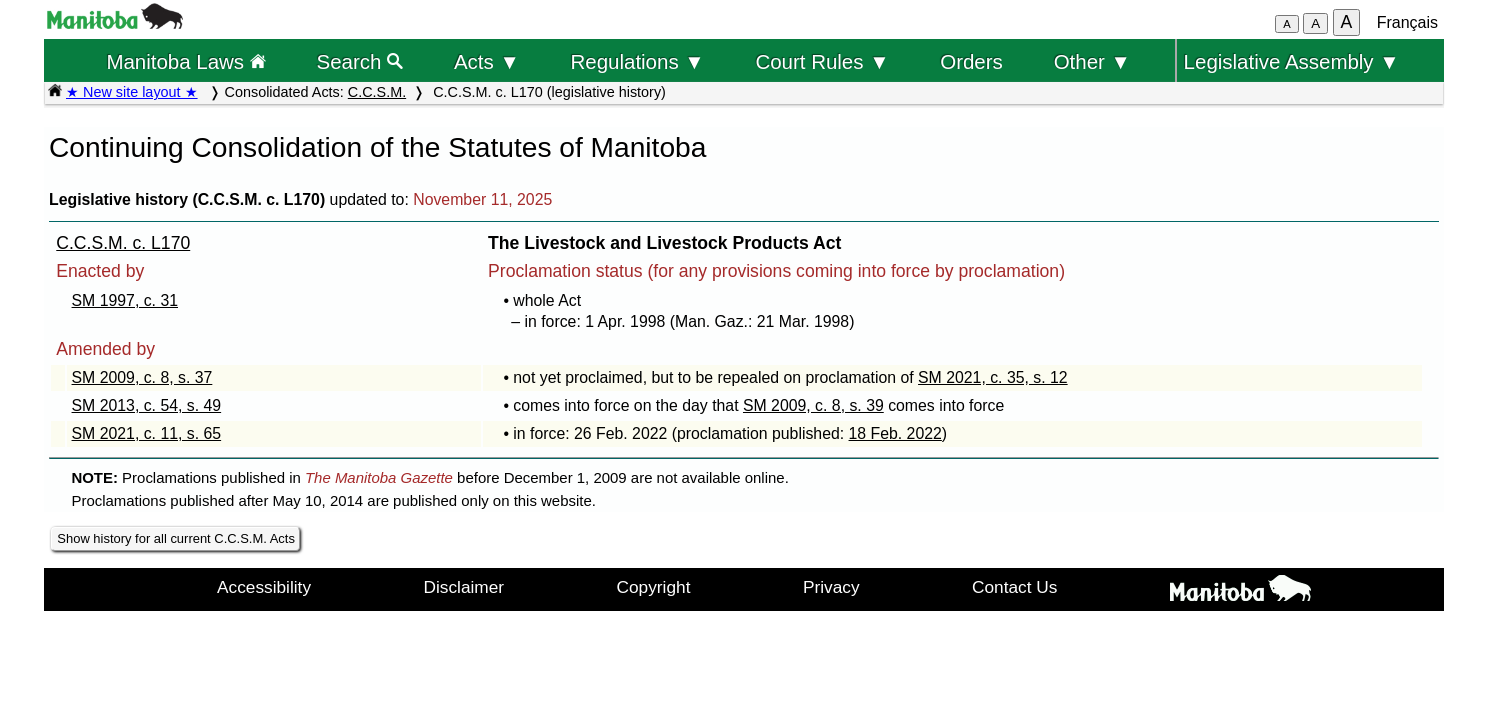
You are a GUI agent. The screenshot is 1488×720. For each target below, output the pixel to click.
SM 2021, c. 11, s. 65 (147, 433)
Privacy (831, 587)
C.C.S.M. (377, 92)
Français (1407, 22)
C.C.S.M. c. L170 (123, 243)
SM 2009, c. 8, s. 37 (142, 377)
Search (360, 61)
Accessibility (264, 587)
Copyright (654, 587)
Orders (971, 61)
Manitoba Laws (185, 61)
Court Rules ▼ (822, 61)
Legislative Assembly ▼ (1292, 61)
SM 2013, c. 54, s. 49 (147, 405)
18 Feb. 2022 (895, 433)
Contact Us (1014, 587)
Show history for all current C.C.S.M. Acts (176, 538)
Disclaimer (464, 587)
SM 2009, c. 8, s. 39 (813, 405)
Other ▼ (1092, 61)
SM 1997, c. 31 (125, 300)
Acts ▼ (487, 61)
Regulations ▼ (638, 61)
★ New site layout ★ (132, 92)
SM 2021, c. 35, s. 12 (993, 377)
